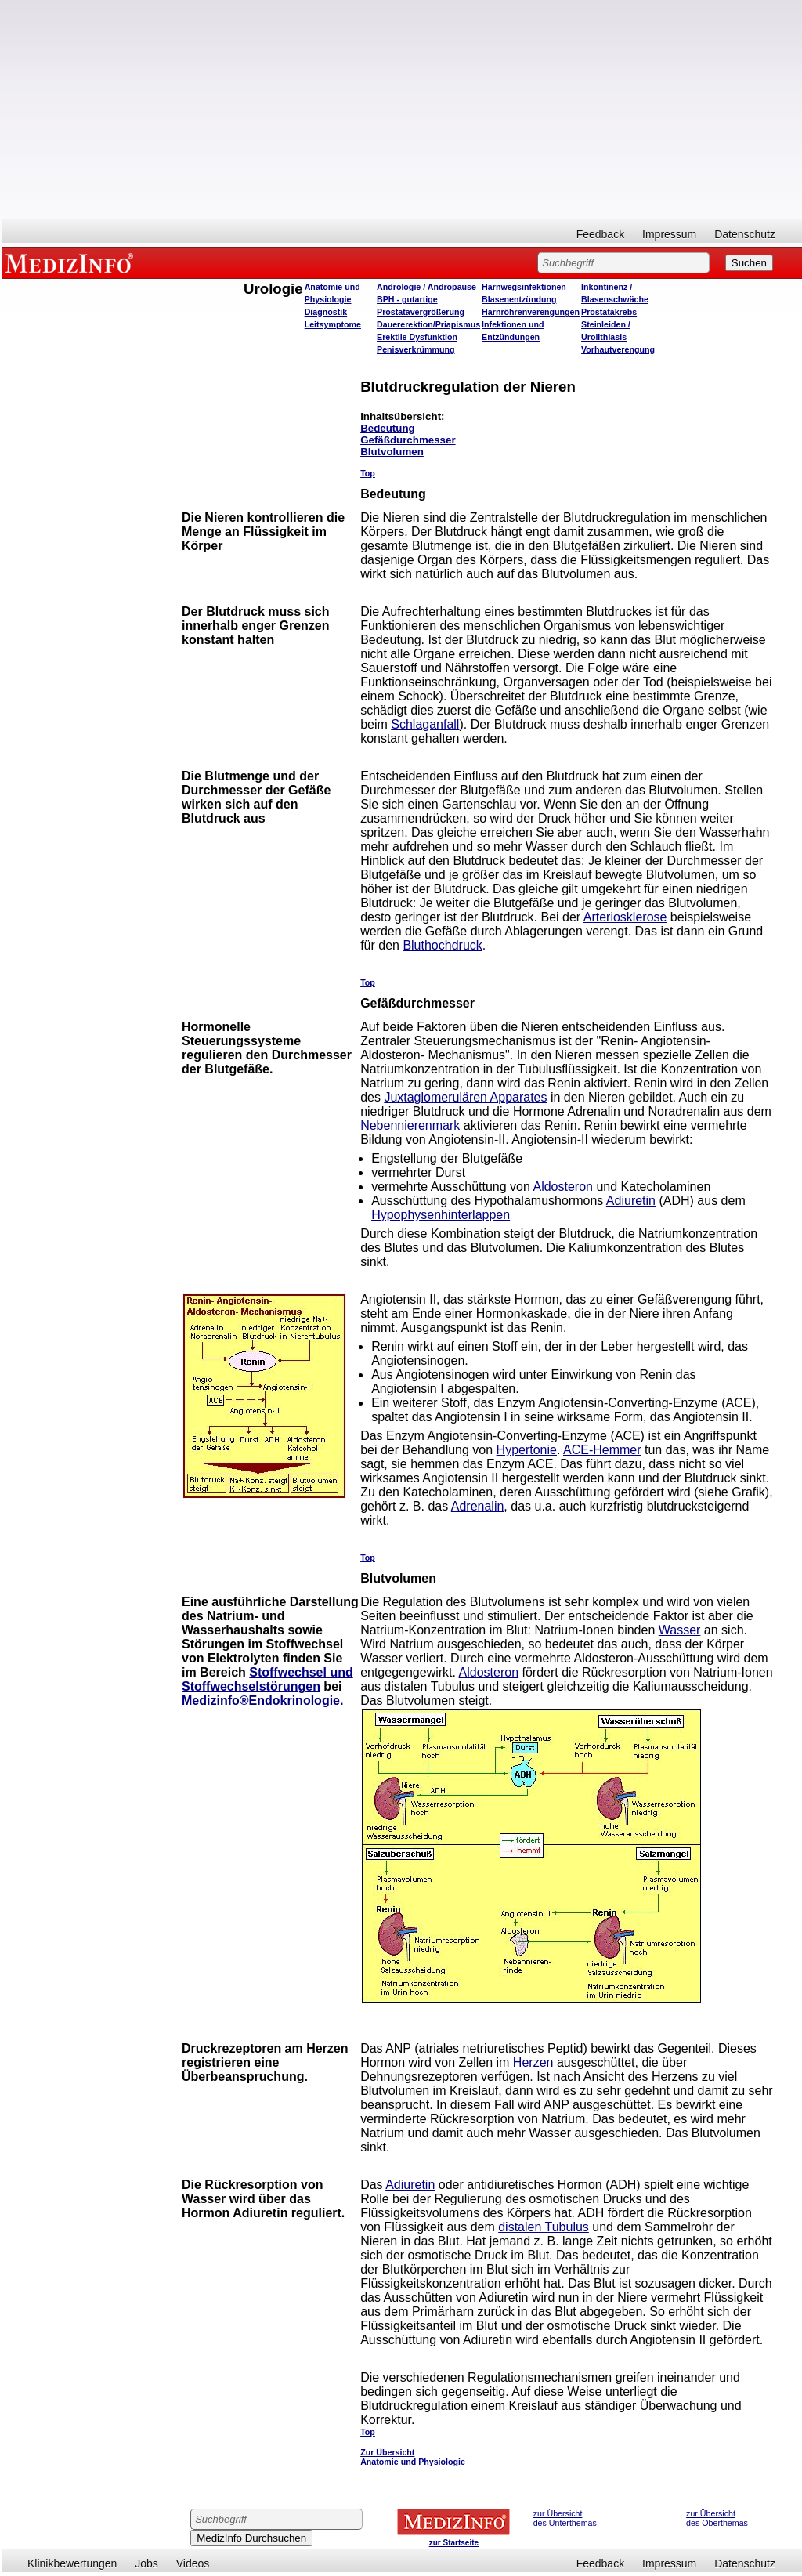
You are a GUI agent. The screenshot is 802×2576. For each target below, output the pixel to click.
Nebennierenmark (410, 1125)
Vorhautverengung (618, 349)
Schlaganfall (425, 724)
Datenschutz (744, 234)
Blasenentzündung (519, 299)
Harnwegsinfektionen (524, 286)
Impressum (669, 234)
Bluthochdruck (442, 945)
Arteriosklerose (625, 917)
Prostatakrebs (609, 312)
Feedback (600, 234)
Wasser (680, 1630)
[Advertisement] (402, 109)
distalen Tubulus (543, 2227)
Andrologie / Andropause (426, 286)
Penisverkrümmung (416, 349)
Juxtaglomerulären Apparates (465, 1097)
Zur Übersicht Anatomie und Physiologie (412, 2457)
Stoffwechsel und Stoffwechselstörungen (267, 1679)
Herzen (533, 2062)
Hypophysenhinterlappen (440, 1214)
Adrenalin (477, 1506)
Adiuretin (631, 1200)
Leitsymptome (333, 324)
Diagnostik (326, 312)
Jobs (146, 2563)
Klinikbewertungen (72, 2563)
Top (367, 473)
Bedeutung (387, 428)
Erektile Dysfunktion (417, 337)
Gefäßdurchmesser (407, 440)
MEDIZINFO (72, 262)
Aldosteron (563, 1186)
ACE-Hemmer (602, 1449)
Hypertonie (527, 1449)
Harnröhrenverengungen (531, 312)
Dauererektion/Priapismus (428, 324)
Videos (193, 2563)
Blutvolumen (392, 452)
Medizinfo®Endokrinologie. (262, 1700)
